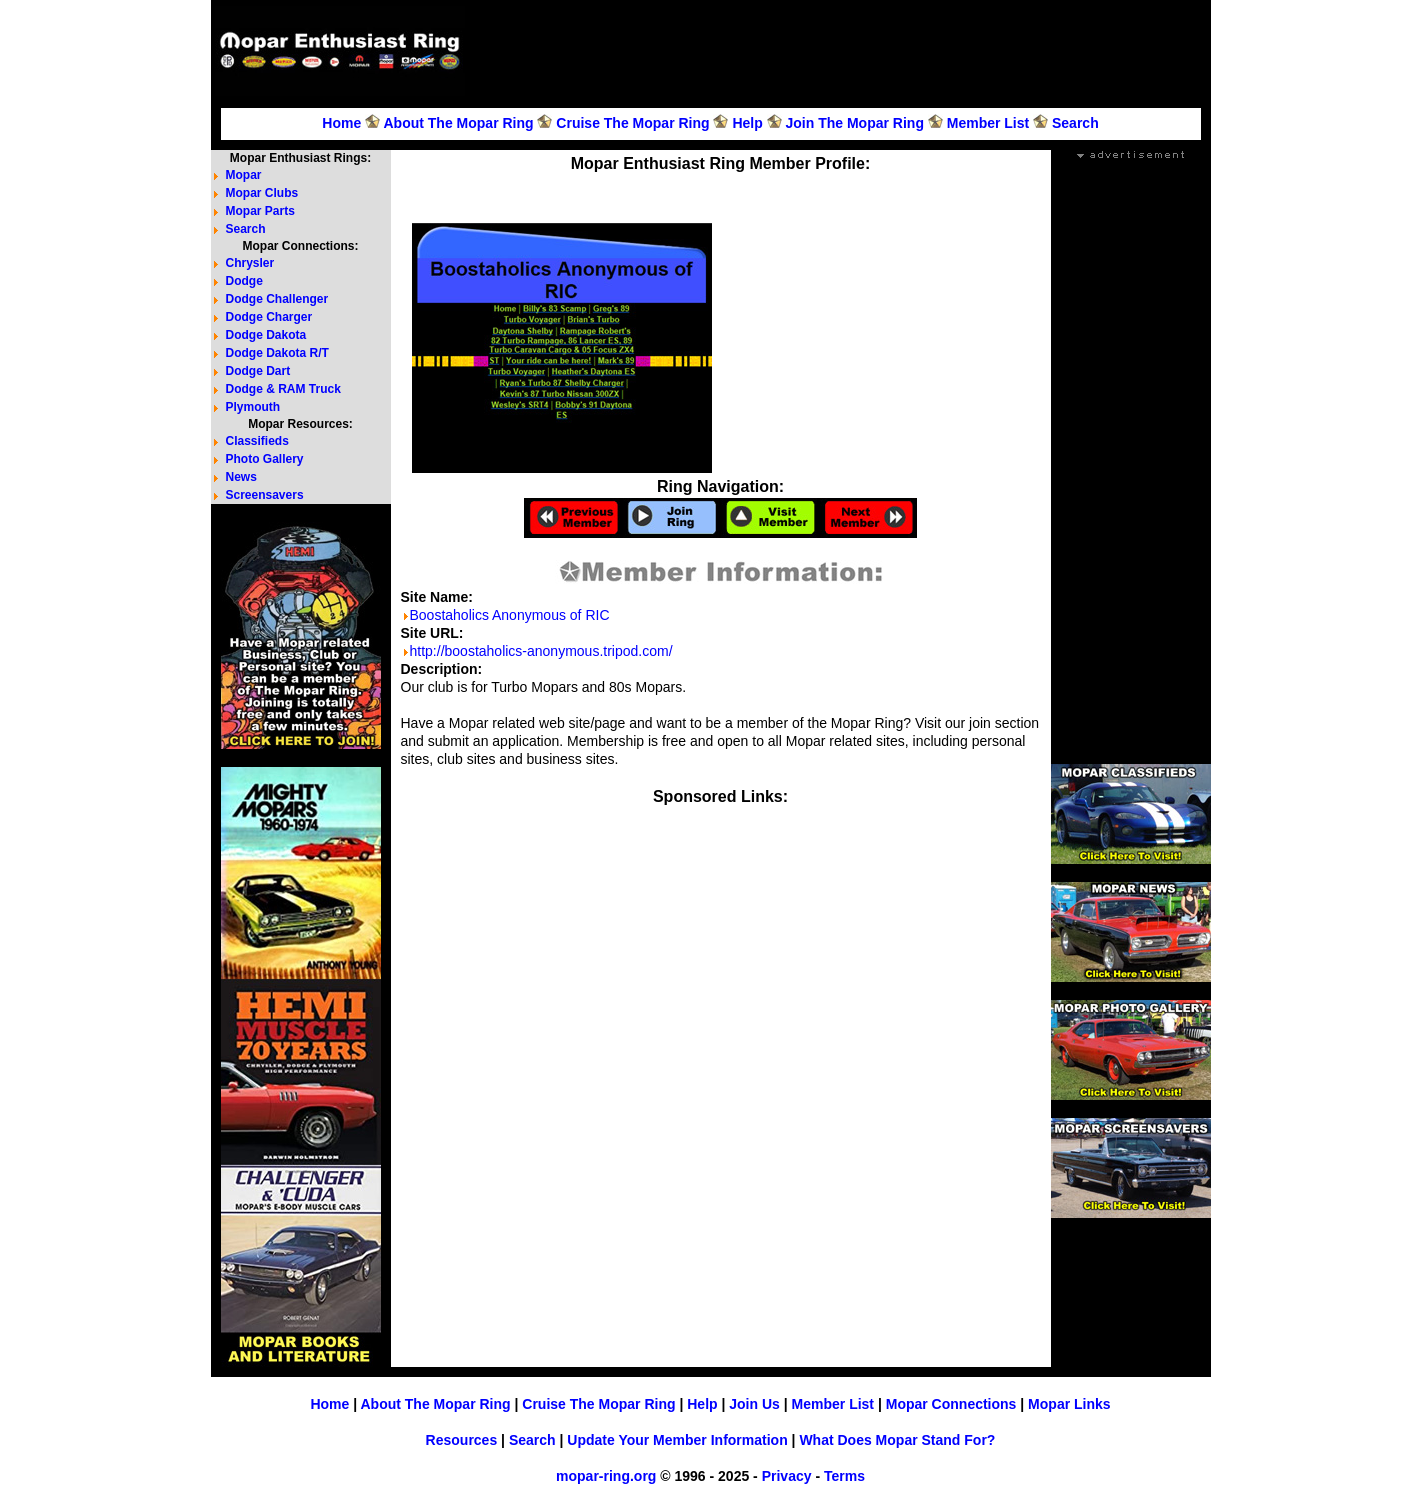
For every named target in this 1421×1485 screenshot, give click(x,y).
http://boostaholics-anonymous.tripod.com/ (541, 651)
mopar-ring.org (606, 1476)
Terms (844, 1476)
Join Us (754, 1404)
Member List (988, 123)
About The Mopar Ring (458, 123)
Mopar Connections (951, 1404)
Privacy (787, 1476)
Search (1075, 123)
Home (341, 123)
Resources (462, 1440)
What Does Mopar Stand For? (897, 1440)
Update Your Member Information (677, 1440)
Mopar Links (1069, 1404)
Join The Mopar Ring (855, 123)
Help (747, 123)
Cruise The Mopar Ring (632, 123)
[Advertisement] (841, 51)
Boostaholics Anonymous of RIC (510, 615)
